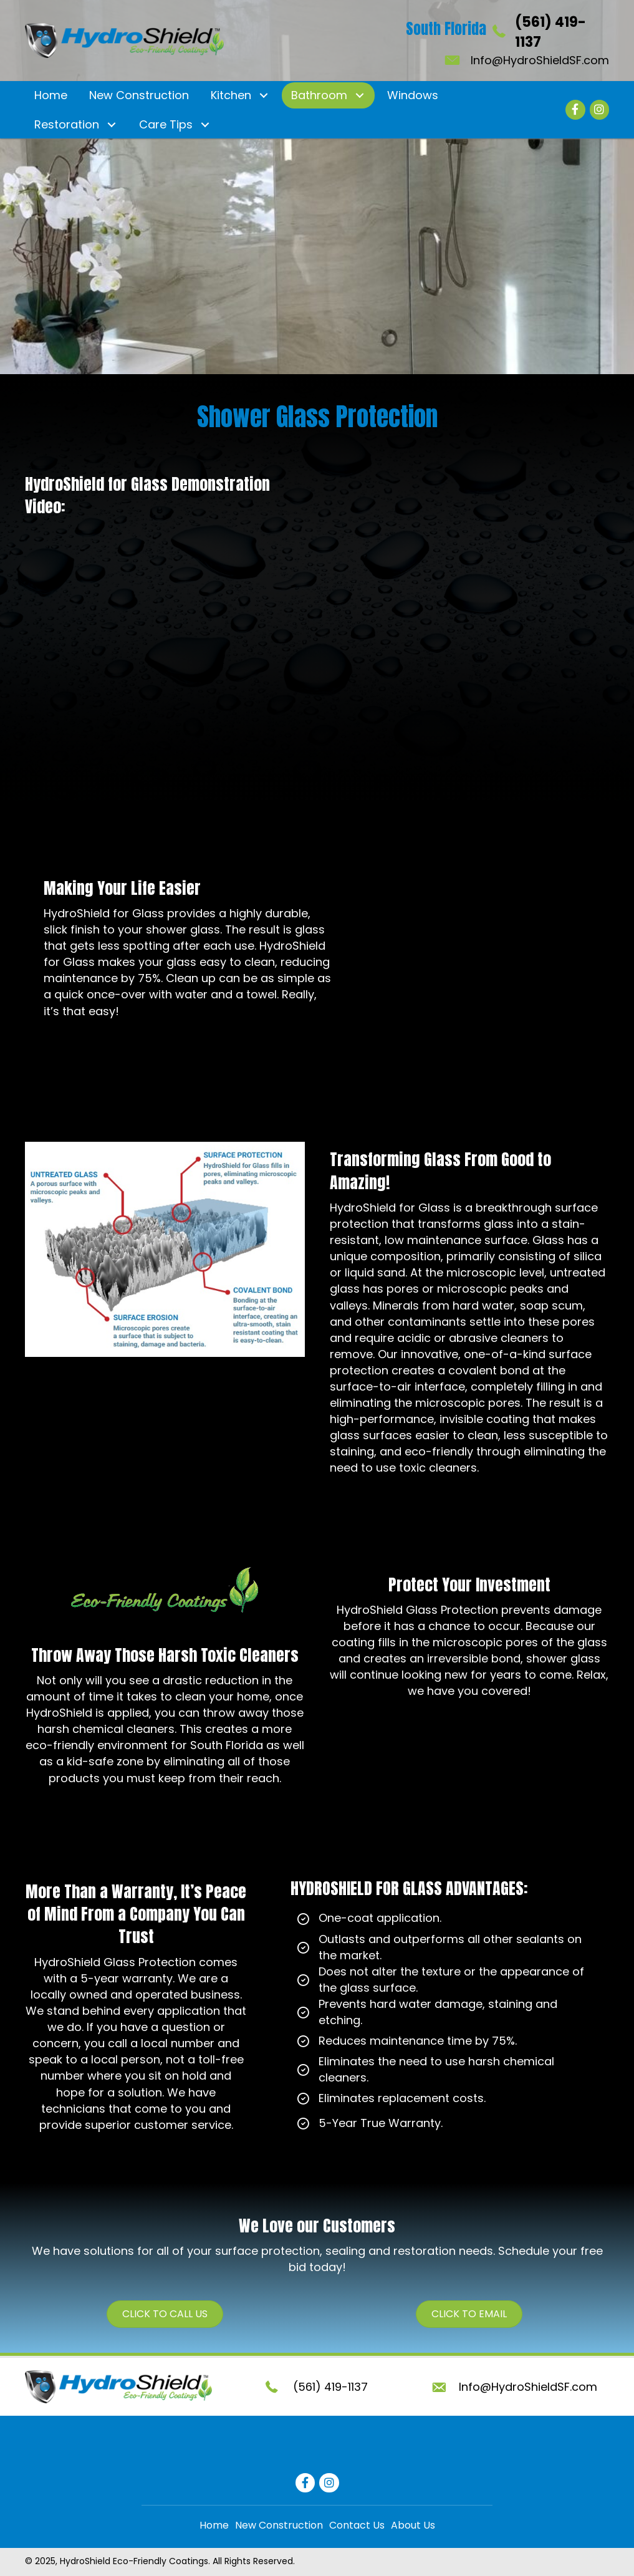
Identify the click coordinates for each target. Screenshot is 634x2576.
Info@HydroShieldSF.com (540, 60)
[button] (263, 96)
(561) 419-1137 (330, 2387)
